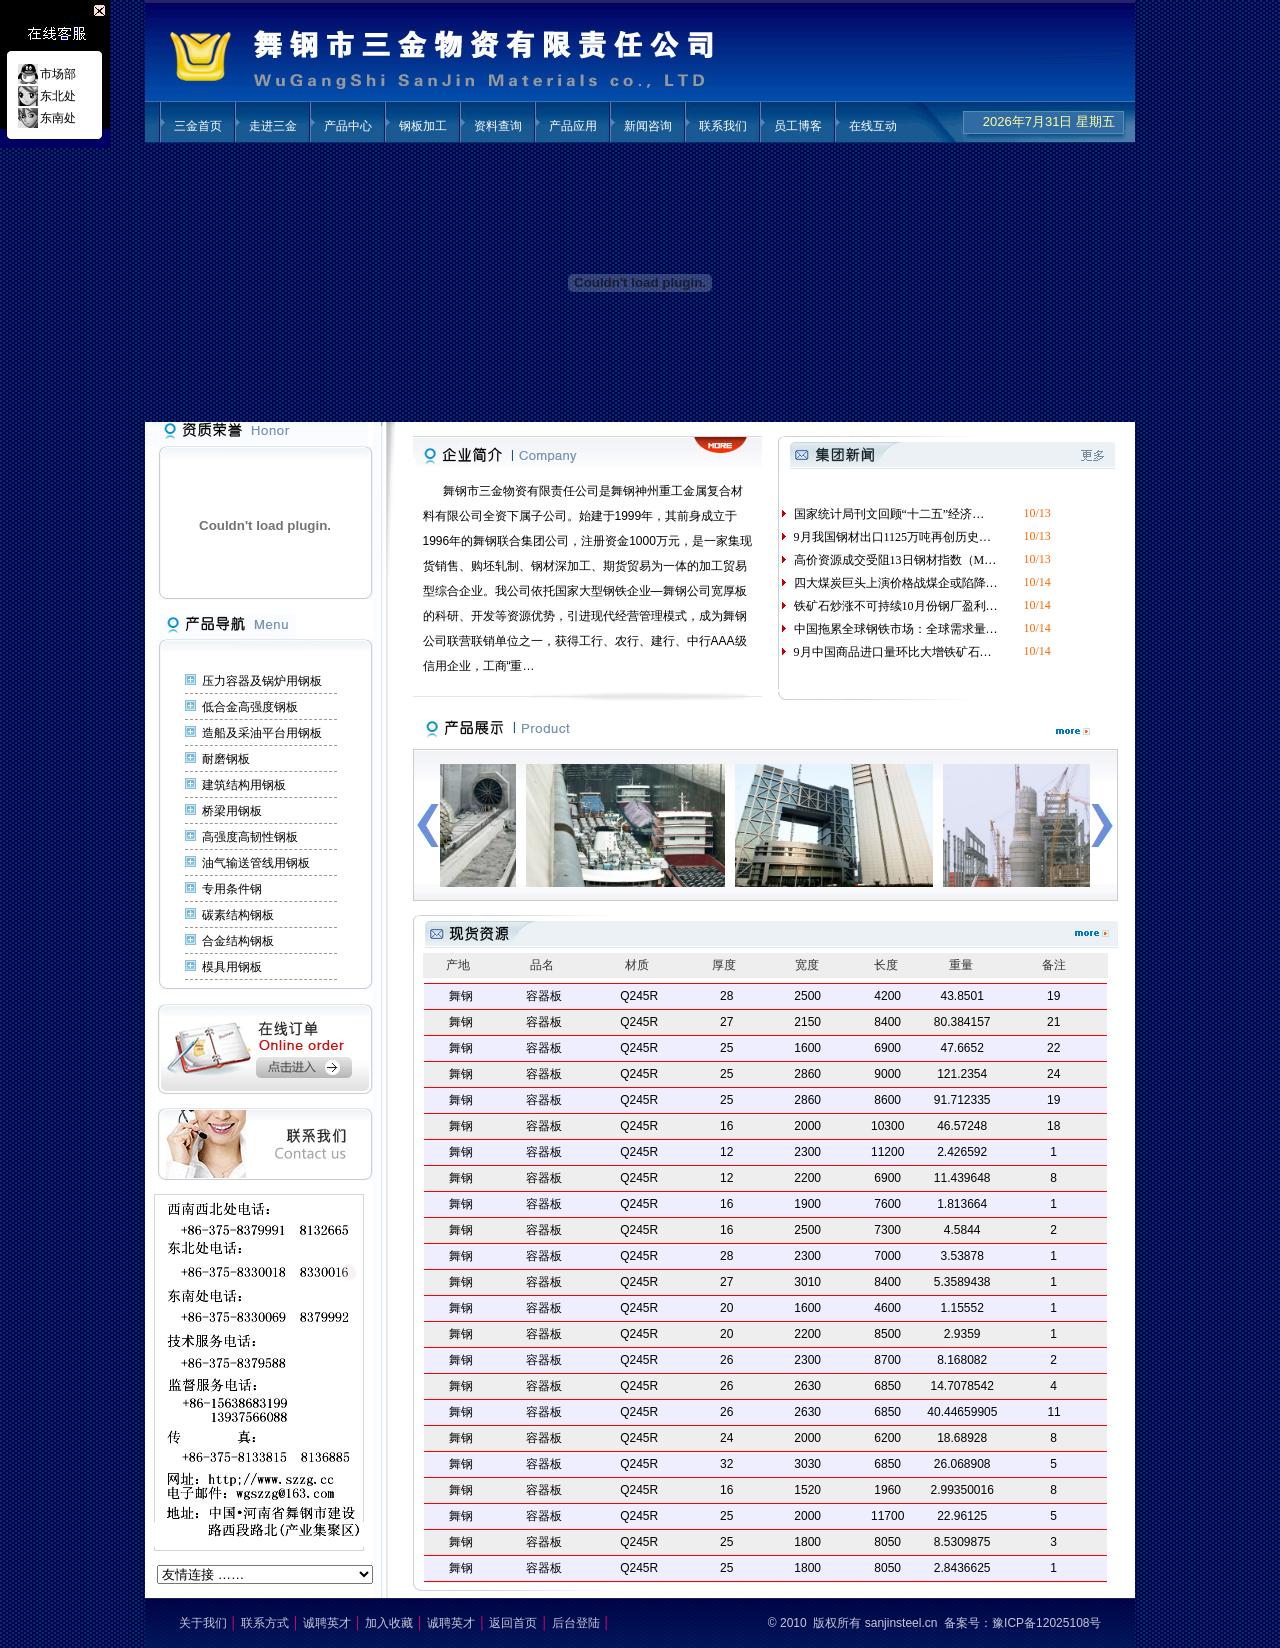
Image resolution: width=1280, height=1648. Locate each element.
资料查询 (498, 126)
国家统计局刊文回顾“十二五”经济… (882, 514)
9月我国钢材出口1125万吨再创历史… (885, 537)
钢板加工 (423, 126)
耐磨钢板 (226, 759)
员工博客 (798, 126)
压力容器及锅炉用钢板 (262, 681)
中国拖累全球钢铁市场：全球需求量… (888, 629)
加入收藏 (389, 1623)
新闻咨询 (648, 126)
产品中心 (348, 126)
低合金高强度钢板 (250, 707)
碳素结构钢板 (238, 915)
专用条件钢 (232, 889)
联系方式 (265, 1623)
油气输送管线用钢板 (256, 863)
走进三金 (273, 126)
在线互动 (873, 126)
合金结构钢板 (238, 941)
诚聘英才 (327, 1623)
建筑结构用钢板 (244, 785)
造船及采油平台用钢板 (262, 733)
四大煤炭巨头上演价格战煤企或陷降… (888, 583)
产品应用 (573, 126)
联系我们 (723, 126)
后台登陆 (576, 1623)
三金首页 (198, 126)
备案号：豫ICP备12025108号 (1022, 1623)
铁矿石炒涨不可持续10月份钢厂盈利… (888, 606)
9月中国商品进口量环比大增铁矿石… (885, 652)
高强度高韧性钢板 (250, 837)
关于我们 (203, 1623)
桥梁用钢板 (232, 811)
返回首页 (513, 1623)
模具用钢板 (232, 967)
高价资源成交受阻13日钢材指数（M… (888, 560)
